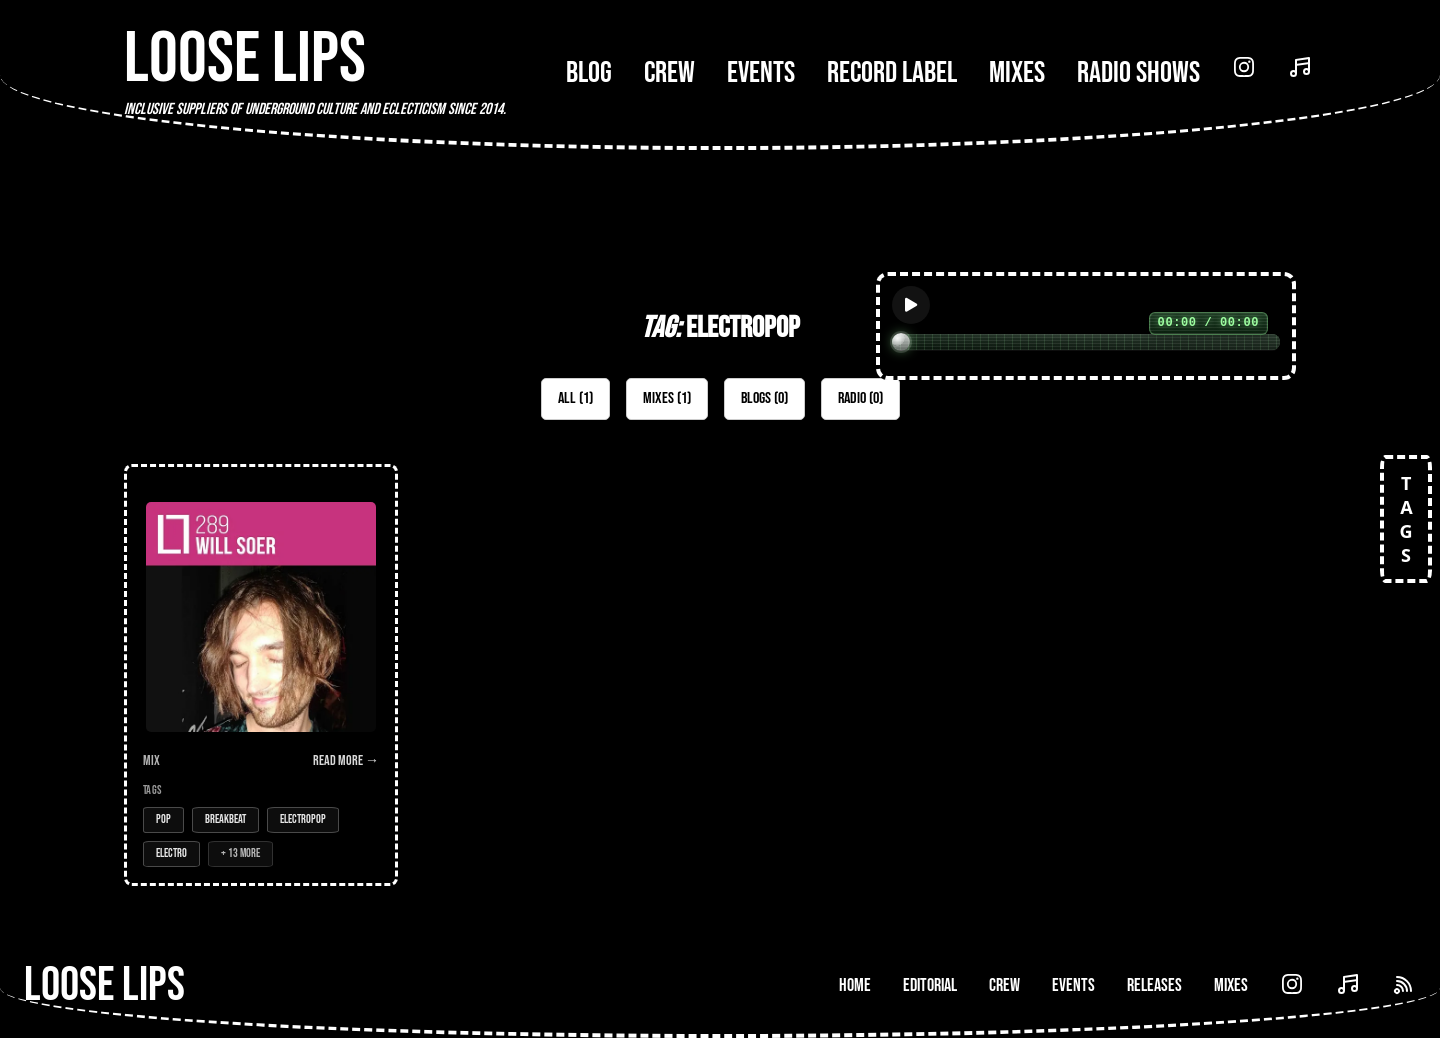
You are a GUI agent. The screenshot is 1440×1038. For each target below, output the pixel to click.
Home (855, 985)
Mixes (1017, 73)
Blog (589, 73)
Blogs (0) (764, 398)
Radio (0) (860, 398)
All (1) (575, 398)
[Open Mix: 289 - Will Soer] (261, 675)
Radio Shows (1138, 73)
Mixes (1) (667, 398)
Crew (669, 73)
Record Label (892, 73)
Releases (1154, 985)
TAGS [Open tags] (1406, 519)
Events (761, 73)
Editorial (930, 985)
